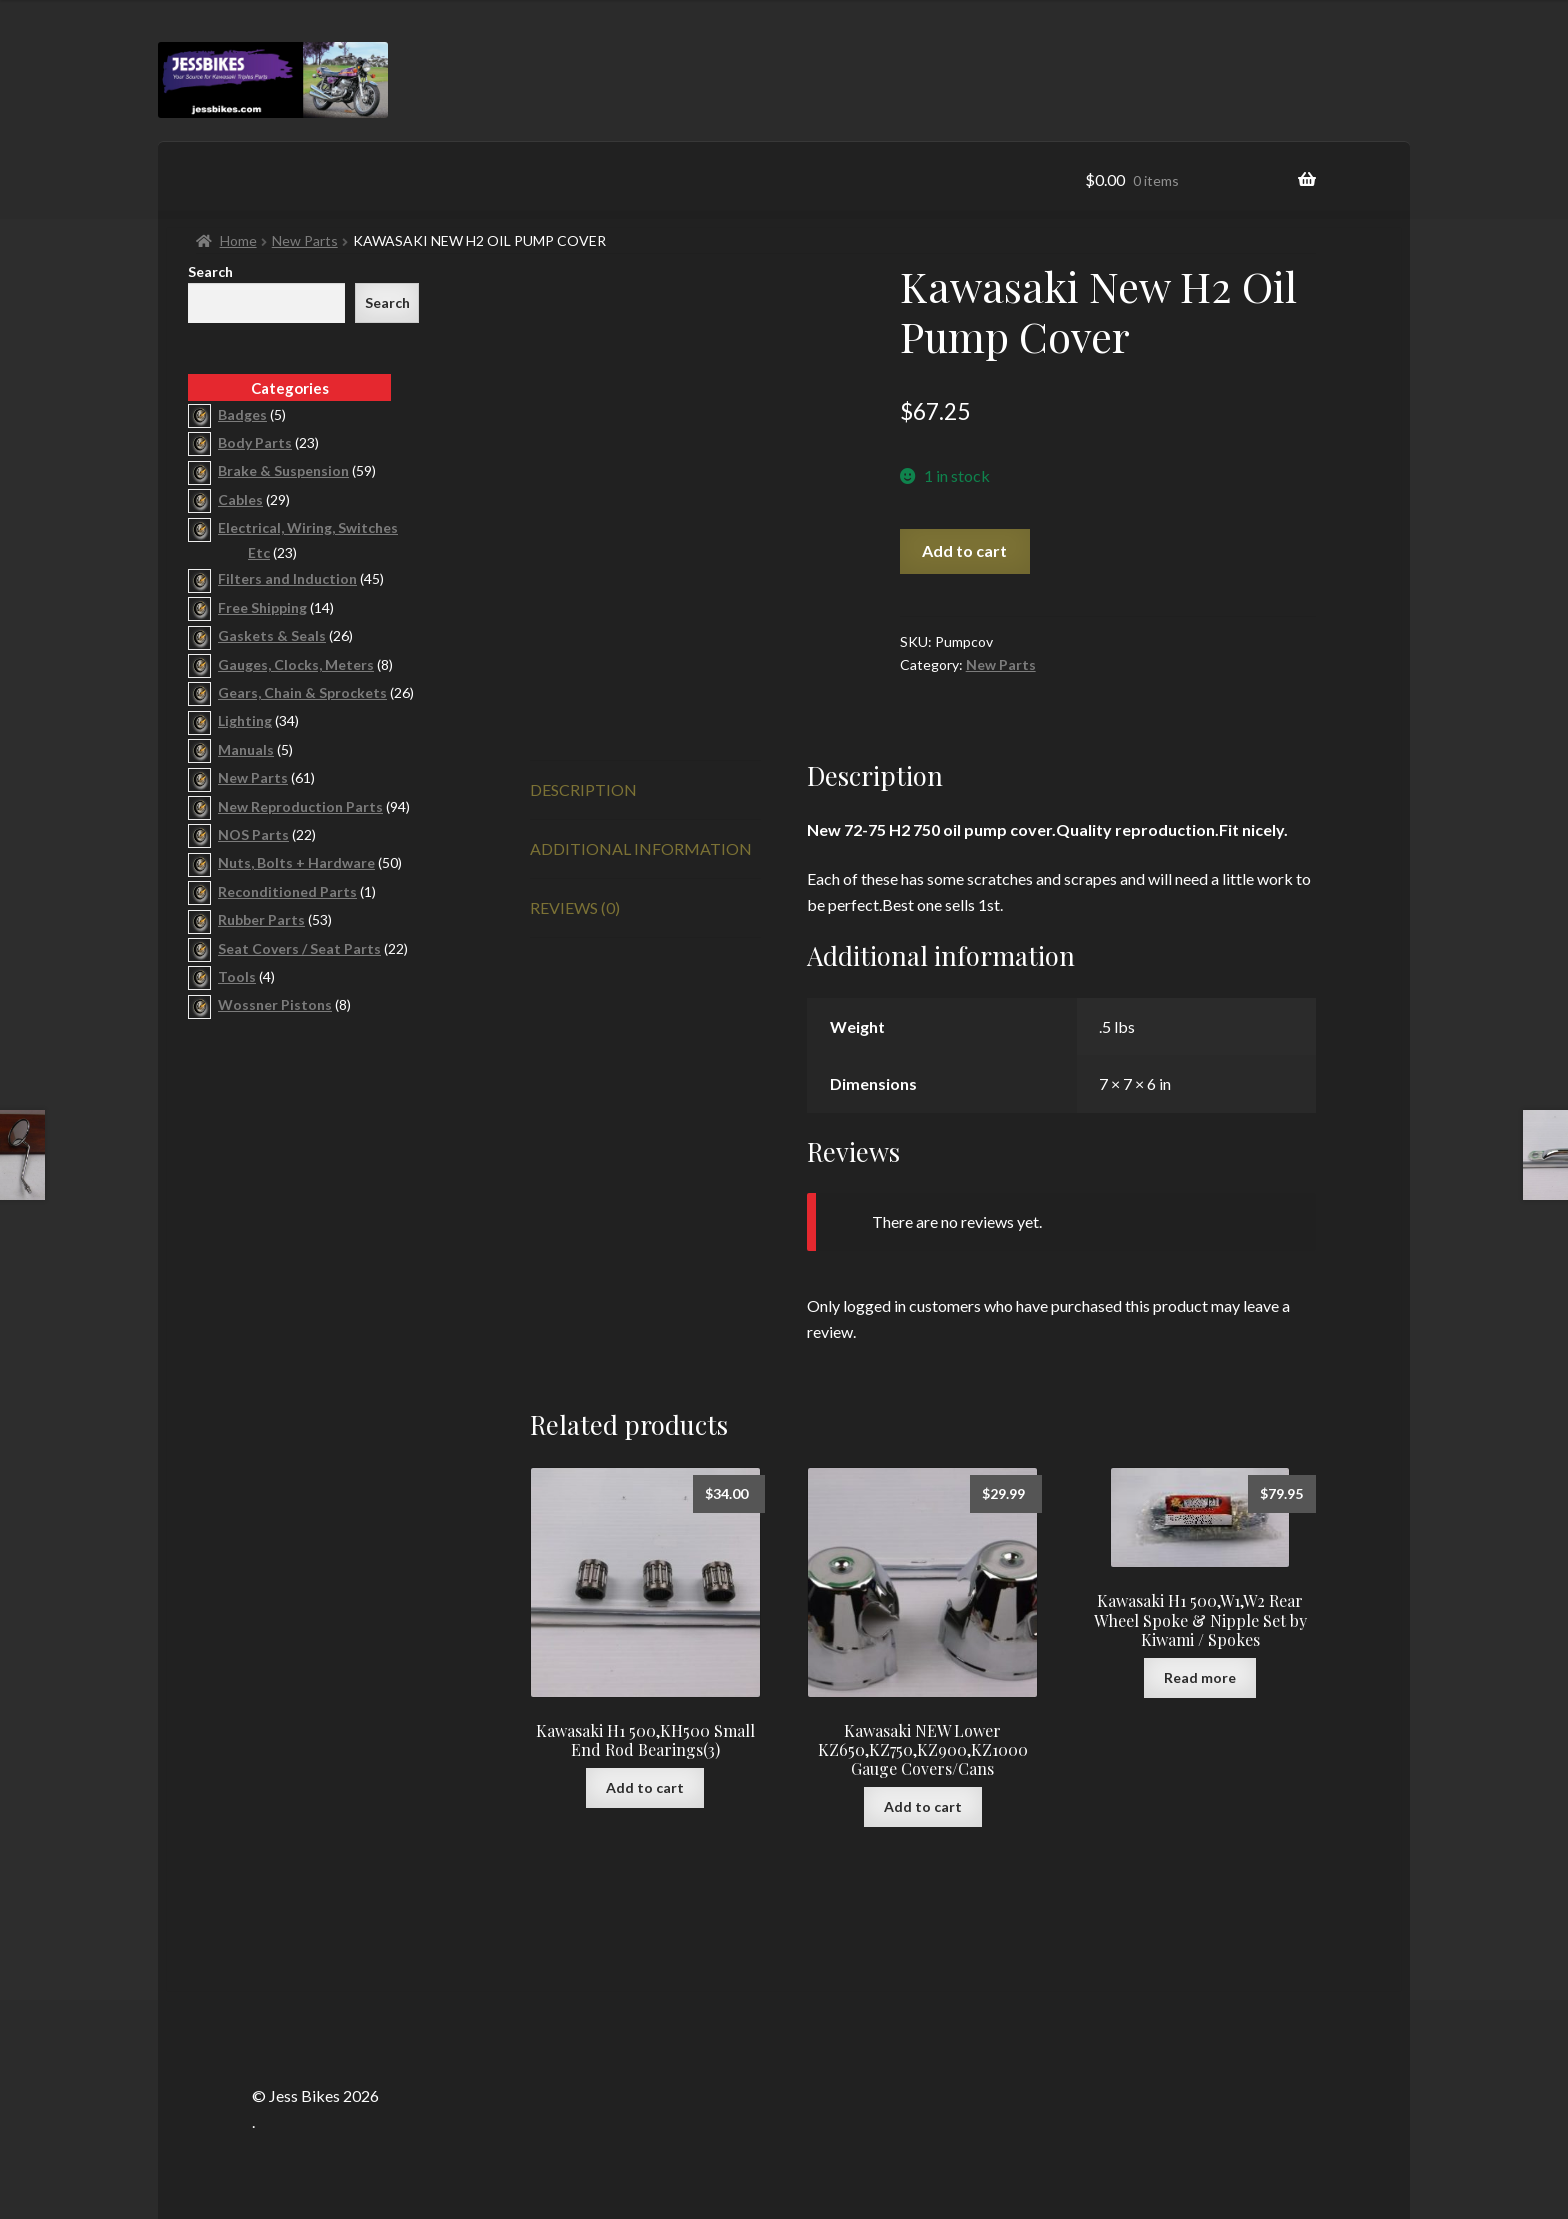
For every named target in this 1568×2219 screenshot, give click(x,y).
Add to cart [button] (645, 1787)
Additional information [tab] (641, 848)
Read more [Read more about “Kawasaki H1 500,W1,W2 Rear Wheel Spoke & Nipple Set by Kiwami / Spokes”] (1200, 1677)
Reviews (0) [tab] (575, 907)
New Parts (305, 240)
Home (238, 240)
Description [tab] (583, 789)
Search (210, 271)
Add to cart (964, 550)
